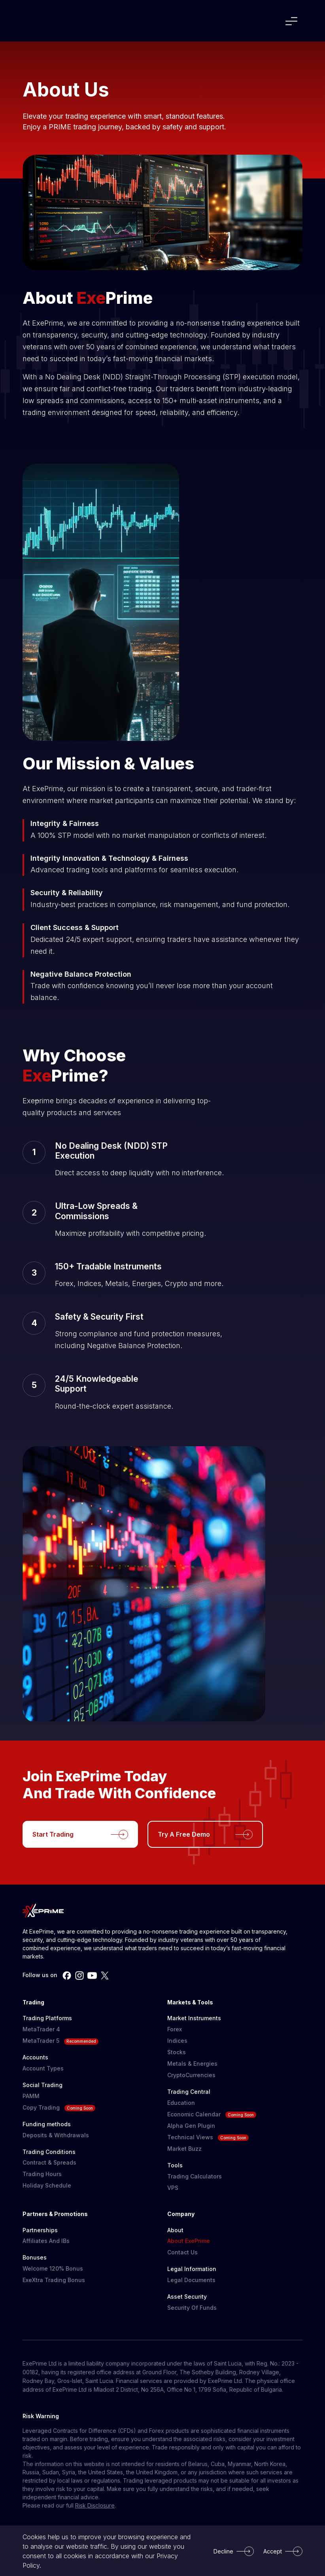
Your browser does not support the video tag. (150, 1288)
